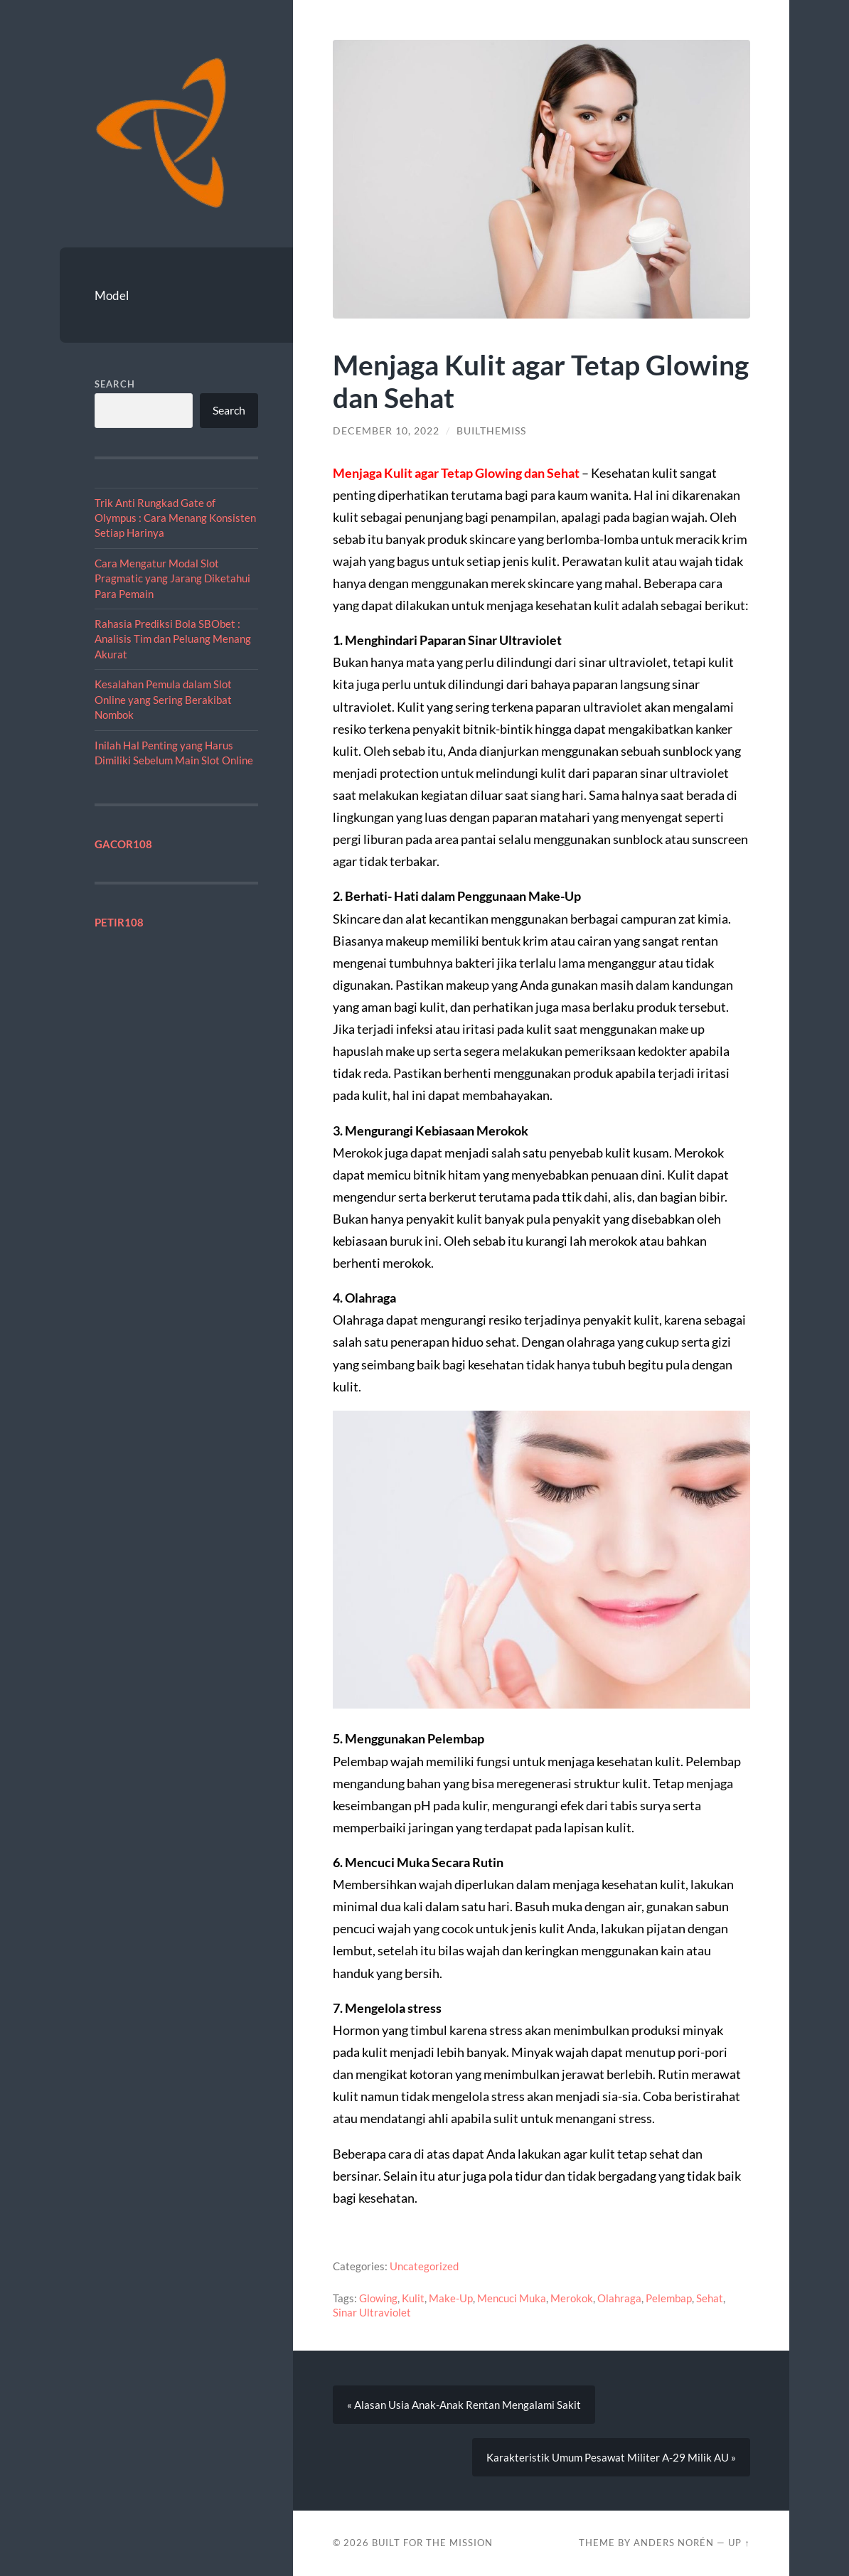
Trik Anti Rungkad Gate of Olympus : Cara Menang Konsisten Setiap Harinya (175, 518)
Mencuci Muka (511, 2298)
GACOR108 (123, 844)
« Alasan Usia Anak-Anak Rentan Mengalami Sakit (464, 2404)
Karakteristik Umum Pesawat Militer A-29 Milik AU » (611, 2457)
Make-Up (451, 2298)
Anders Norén (674, 2543)
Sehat (709, 2298)
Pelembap (669, 2298)
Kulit (413, 2298)
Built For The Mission (432, 2543)
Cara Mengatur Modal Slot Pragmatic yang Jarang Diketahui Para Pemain (172, 578)
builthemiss (491, 431)
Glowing (378, 2298)
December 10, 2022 (386, 431)
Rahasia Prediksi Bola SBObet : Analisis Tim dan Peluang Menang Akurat (173, 639)
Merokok (571, 2298)
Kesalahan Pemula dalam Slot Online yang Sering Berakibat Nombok (163, 699)
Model (112, 295)
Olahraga (619, 2298)
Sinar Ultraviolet (372, 2312)
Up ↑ (738, 2543)
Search (115, 384)
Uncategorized (424, 2266)
